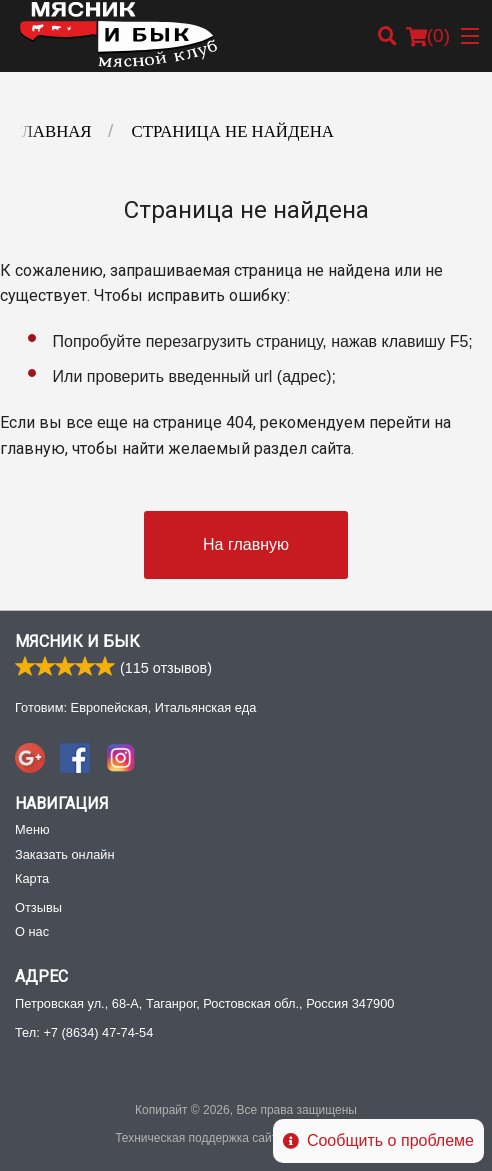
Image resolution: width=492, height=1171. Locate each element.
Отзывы (38, 907)
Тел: (84, 1032)
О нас (32, 931)
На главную (246, 544)
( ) (428, 36)
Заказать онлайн (64, 854)
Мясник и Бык (77, 641)
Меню (32, 829)
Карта (32, 878)
